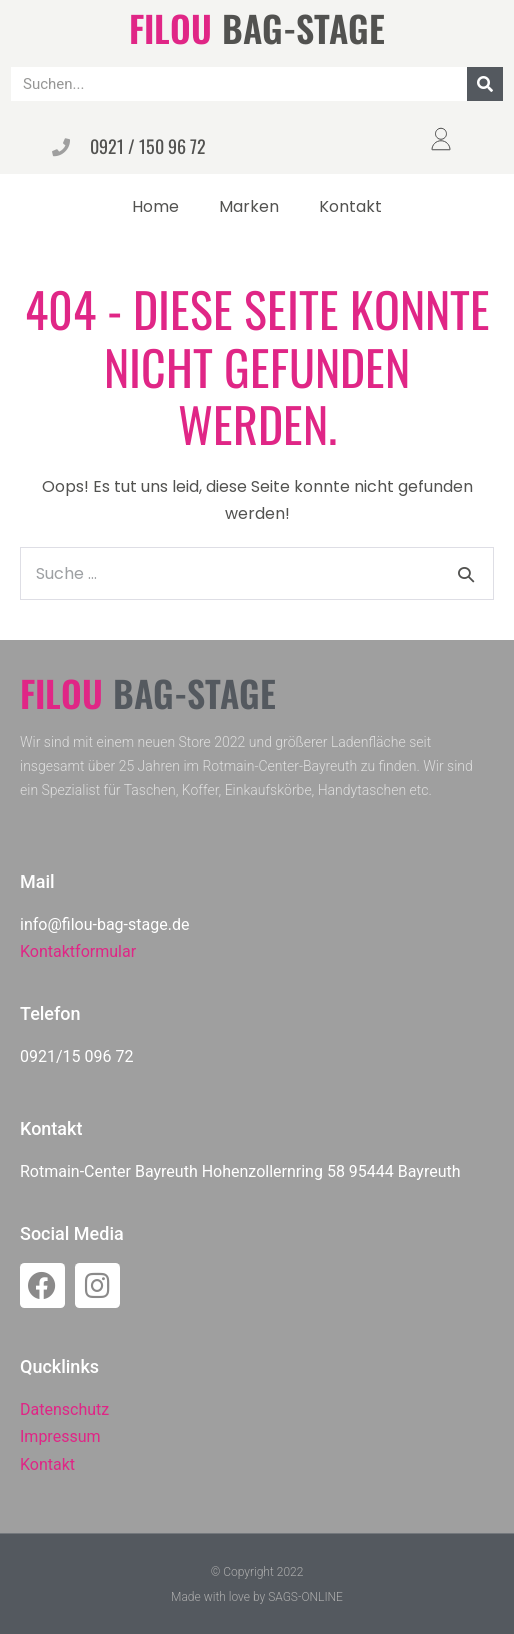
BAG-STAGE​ (303, 27)
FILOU (170, 27)
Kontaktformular (78, 951)
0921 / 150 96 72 (148, 146)
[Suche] (485, 84)
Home (155, 206)
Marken (249, 206)
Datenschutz (64, 1409)
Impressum (60, 1436)
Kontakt (350, 206)
